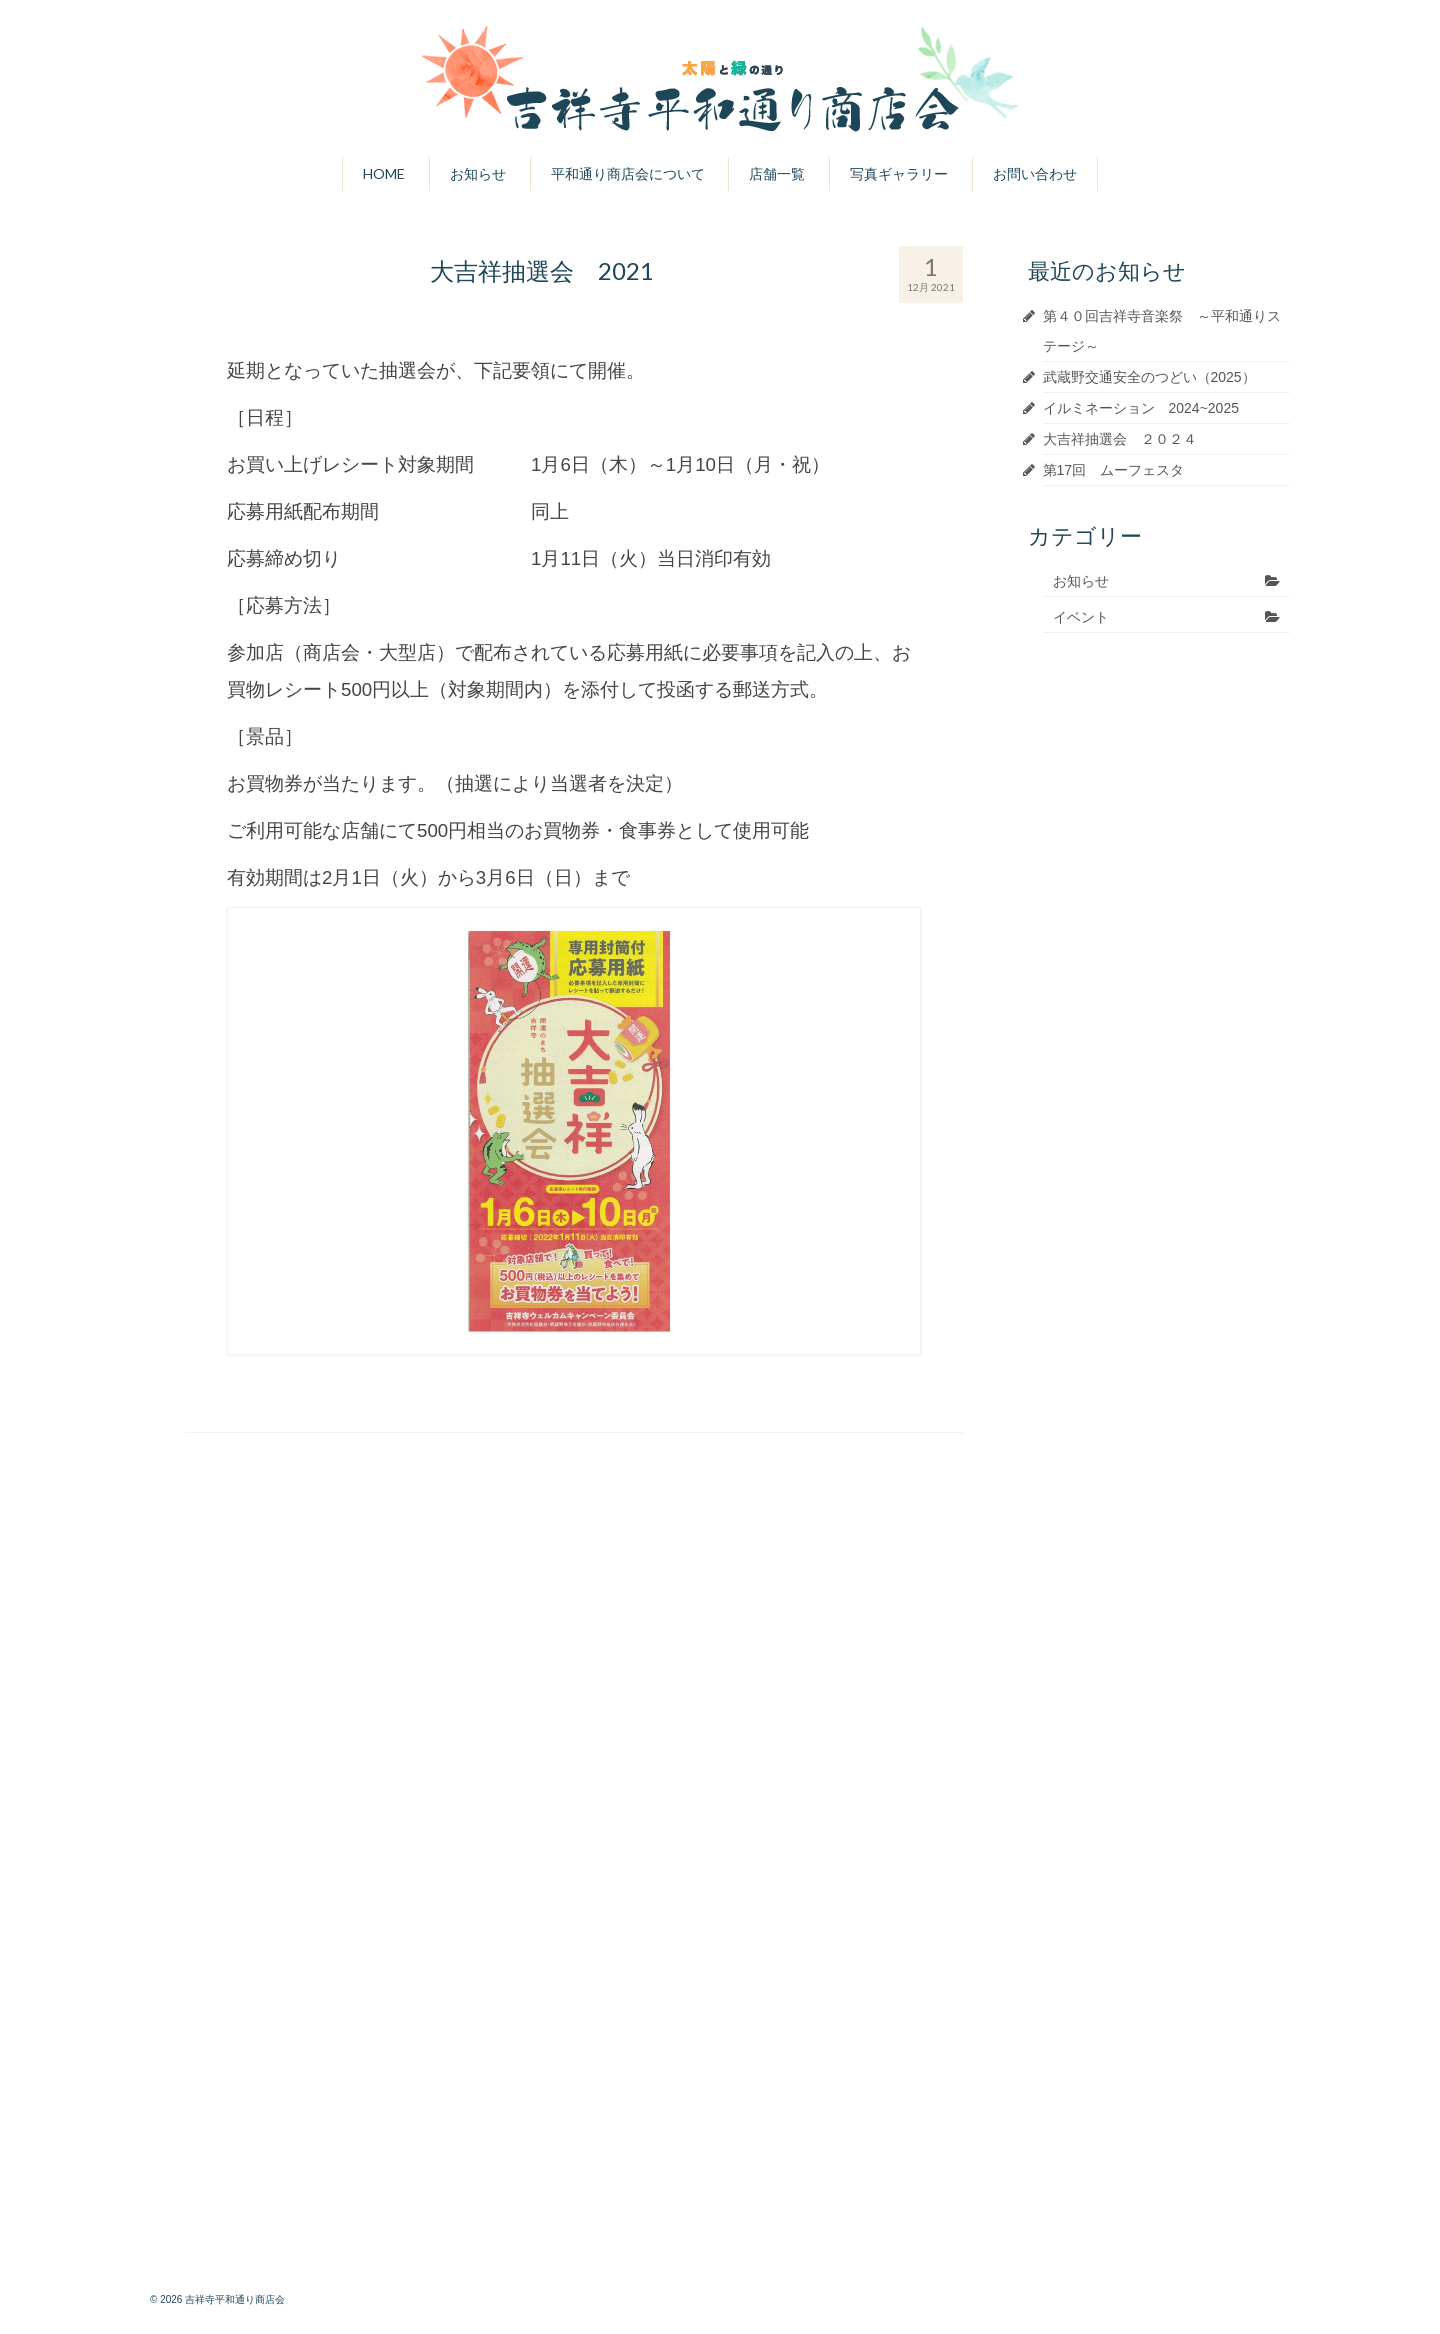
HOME (384, 173)
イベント (1081, 617)
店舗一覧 (777, 173)
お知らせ (478, 173)
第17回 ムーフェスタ (1114, 470)
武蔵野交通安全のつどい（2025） (1149, 377)
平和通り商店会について (628, 173)
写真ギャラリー (899, 173)
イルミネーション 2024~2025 (1141, 408)
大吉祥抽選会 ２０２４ (1120, 439)
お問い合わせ (1035, 173)
